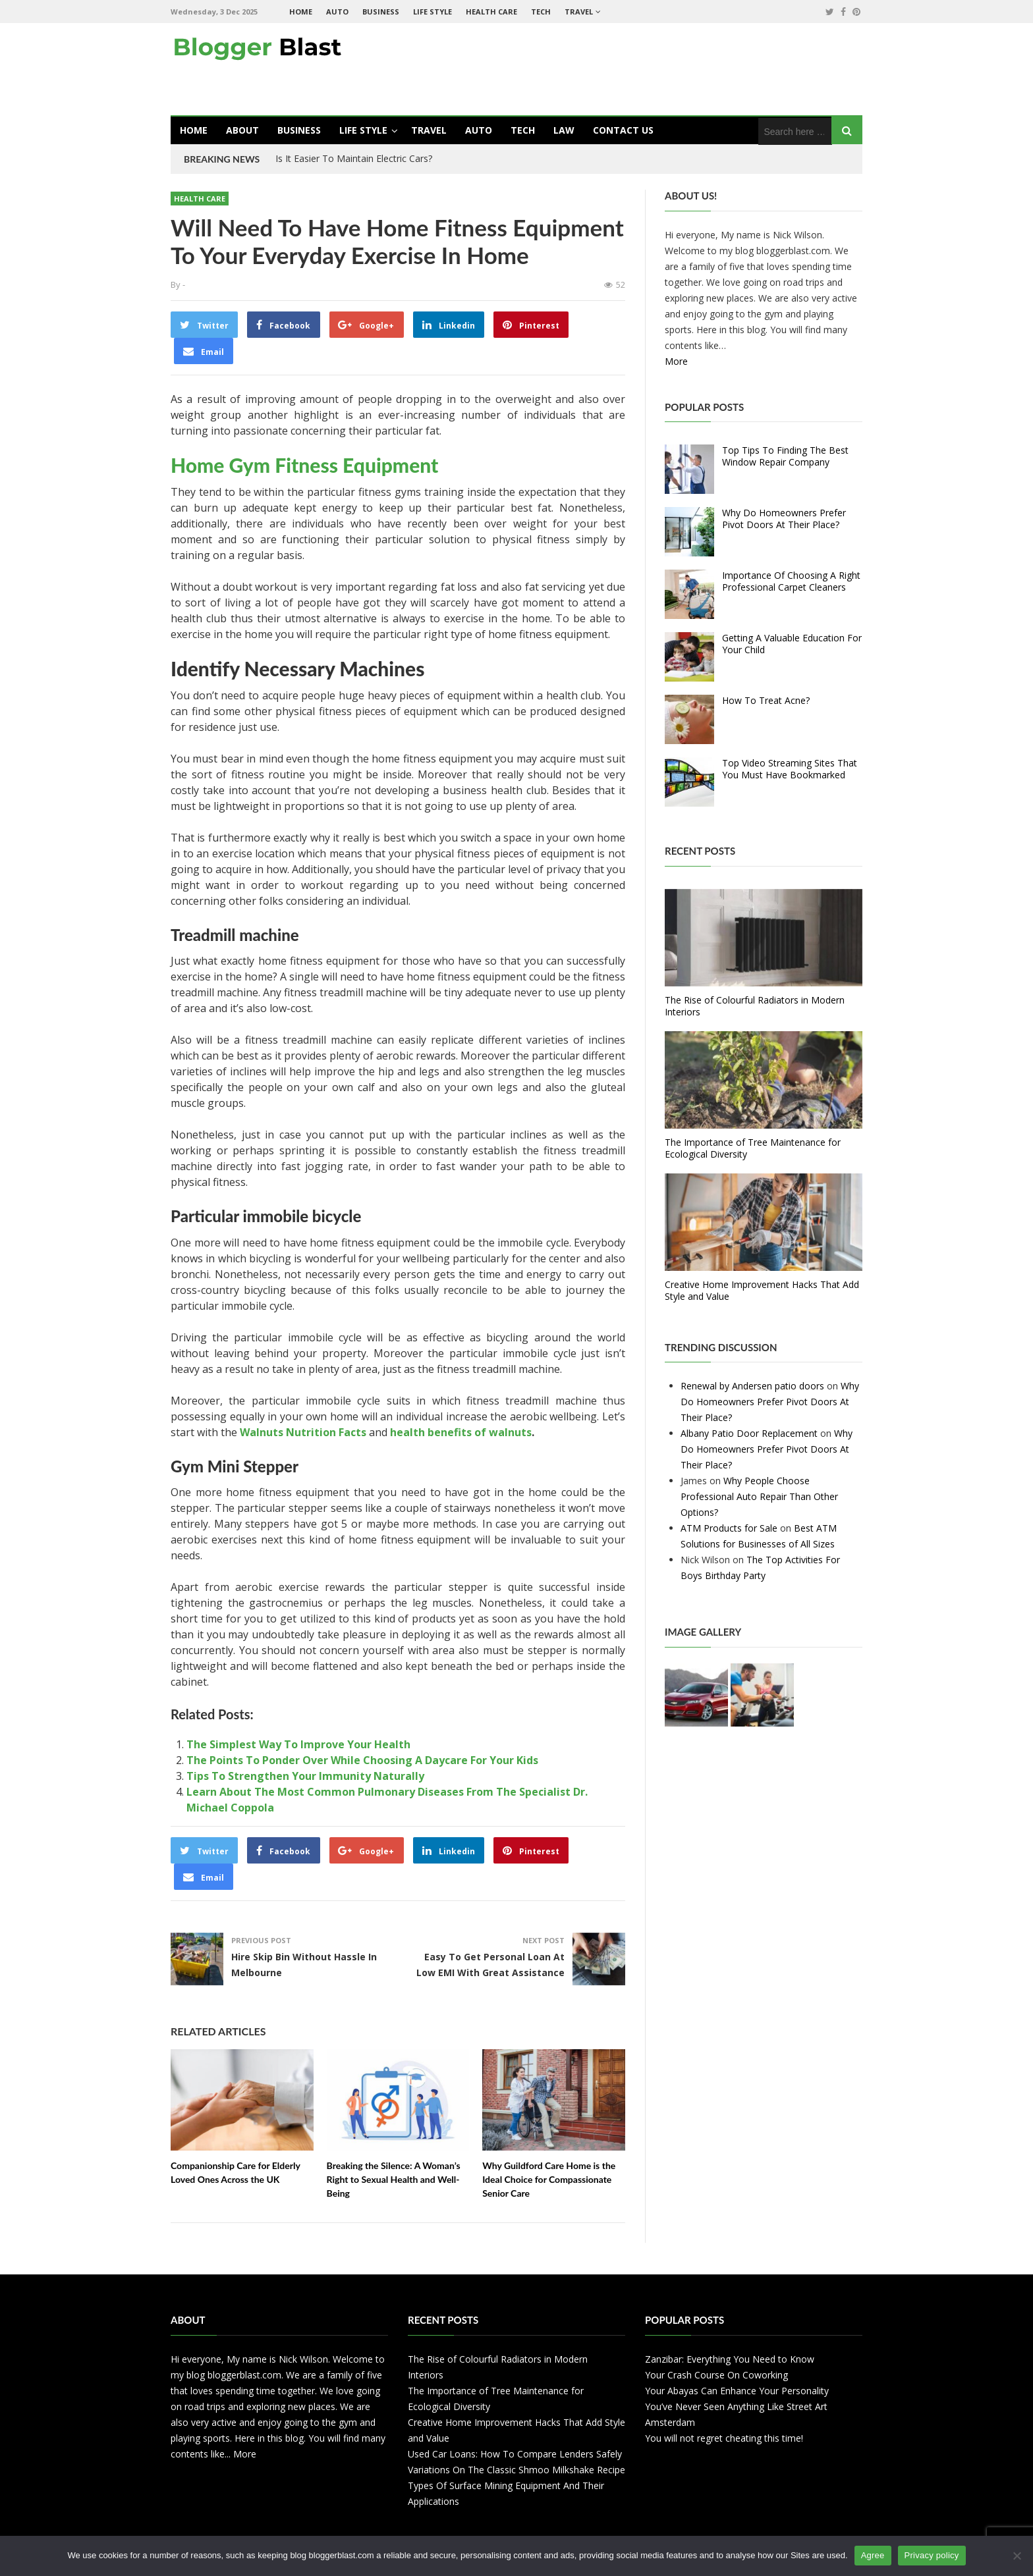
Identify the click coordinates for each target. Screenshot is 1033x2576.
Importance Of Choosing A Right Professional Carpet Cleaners (791, 581)
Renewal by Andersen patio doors (752, 1386)
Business (380, 11)
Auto (337, 11)
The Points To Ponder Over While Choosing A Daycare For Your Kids (362, 1760)
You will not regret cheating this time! (724, 2438)
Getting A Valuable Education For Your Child (792, 643)
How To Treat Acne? (766, 700)
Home (300, 11)
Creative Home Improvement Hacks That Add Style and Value (762, 1290)
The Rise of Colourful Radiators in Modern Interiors (755, 1006)
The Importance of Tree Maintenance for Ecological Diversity (753, 1148)
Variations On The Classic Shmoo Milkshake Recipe (516, 2469)
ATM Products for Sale (729, 1528)
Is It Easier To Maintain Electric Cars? (353, 158)
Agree (873, 2555)
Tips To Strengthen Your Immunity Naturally (305, 1776)
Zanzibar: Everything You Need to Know (729, 2359)
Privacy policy (932, 2555)
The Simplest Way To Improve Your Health (298, 1744)
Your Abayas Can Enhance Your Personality (737, 2390)
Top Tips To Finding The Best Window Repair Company (785, 456)
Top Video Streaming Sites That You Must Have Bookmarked (789, 769)
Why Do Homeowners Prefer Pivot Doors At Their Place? (784, 518)
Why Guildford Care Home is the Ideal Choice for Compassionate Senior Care (548, 2179)
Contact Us (623, 130)
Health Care (491, 11)
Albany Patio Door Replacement (749, 1433)
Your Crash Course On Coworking (716, 2375)
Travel (579, 11)
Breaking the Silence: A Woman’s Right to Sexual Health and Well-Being (394, 2179)
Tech (541, 11)
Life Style (432, 11)
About (242, 130)
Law (563, 130)
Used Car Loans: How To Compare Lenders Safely (515, 2454)
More (676, 361)
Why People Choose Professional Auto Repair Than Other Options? (759, 1496)
